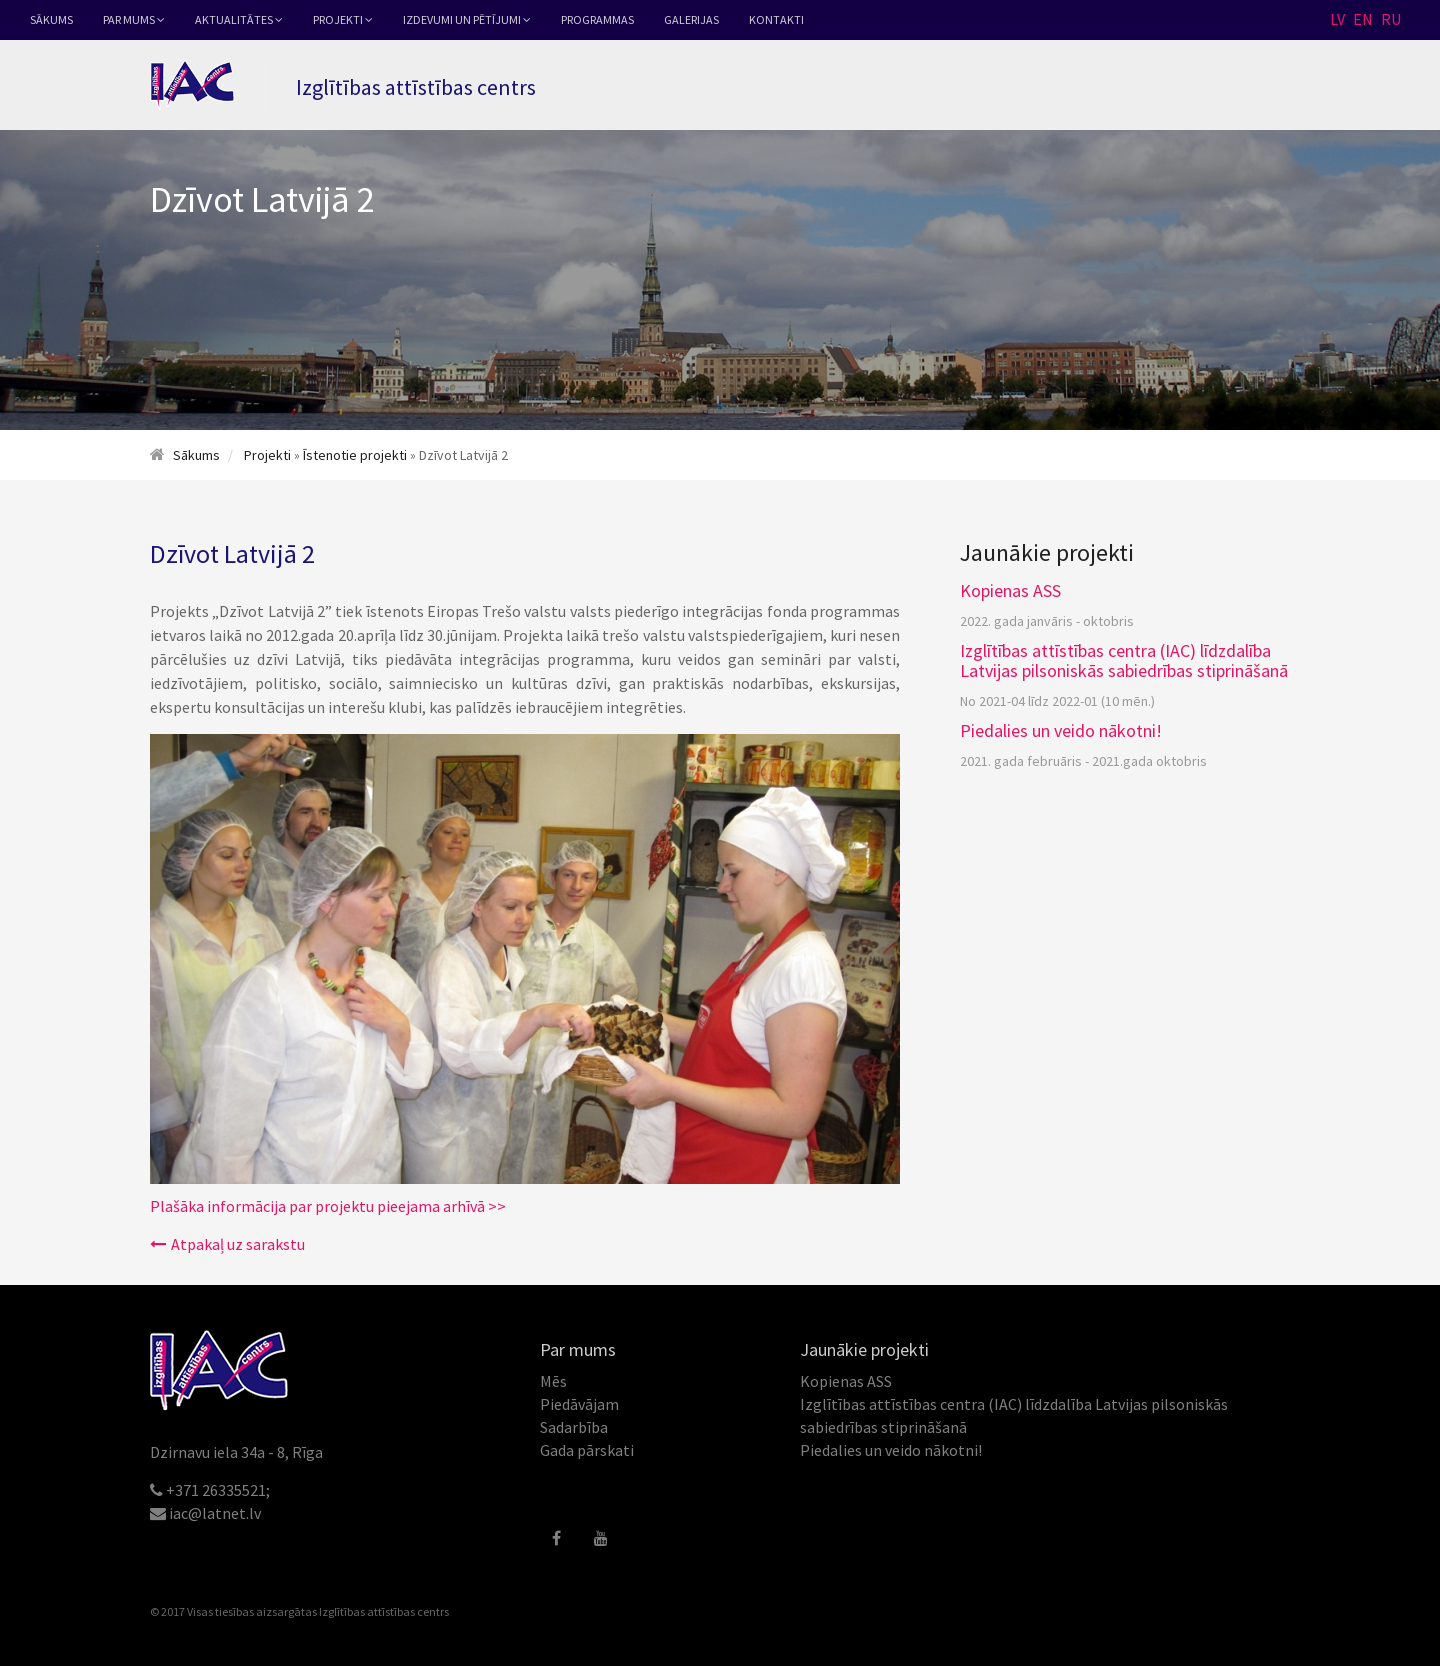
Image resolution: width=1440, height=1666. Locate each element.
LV (1337, 19)
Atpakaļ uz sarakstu (227, 1244)
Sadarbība (574, 1427)
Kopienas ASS (1010, 590)
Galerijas (691, 19)
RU (1391, 19)
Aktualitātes (239, 19)
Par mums (134, 19)
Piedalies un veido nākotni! (1061, 730)
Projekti (343, 19)
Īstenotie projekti (355, 455)
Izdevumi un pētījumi (467, 19)
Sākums (51, 19)
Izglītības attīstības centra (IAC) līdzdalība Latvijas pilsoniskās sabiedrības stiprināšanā (1124, 660)
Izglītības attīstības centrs (384, 1611)
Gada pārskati (587, 1450)
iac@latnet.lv (215, 1513)
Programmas (597, 19)
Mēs (553, 1381)
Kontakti (776, 19)
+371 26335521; (218, 1490)
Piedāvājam (579, 1404)
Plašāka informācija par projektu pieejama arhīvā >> (328, 1206)
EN (1363, 19)
